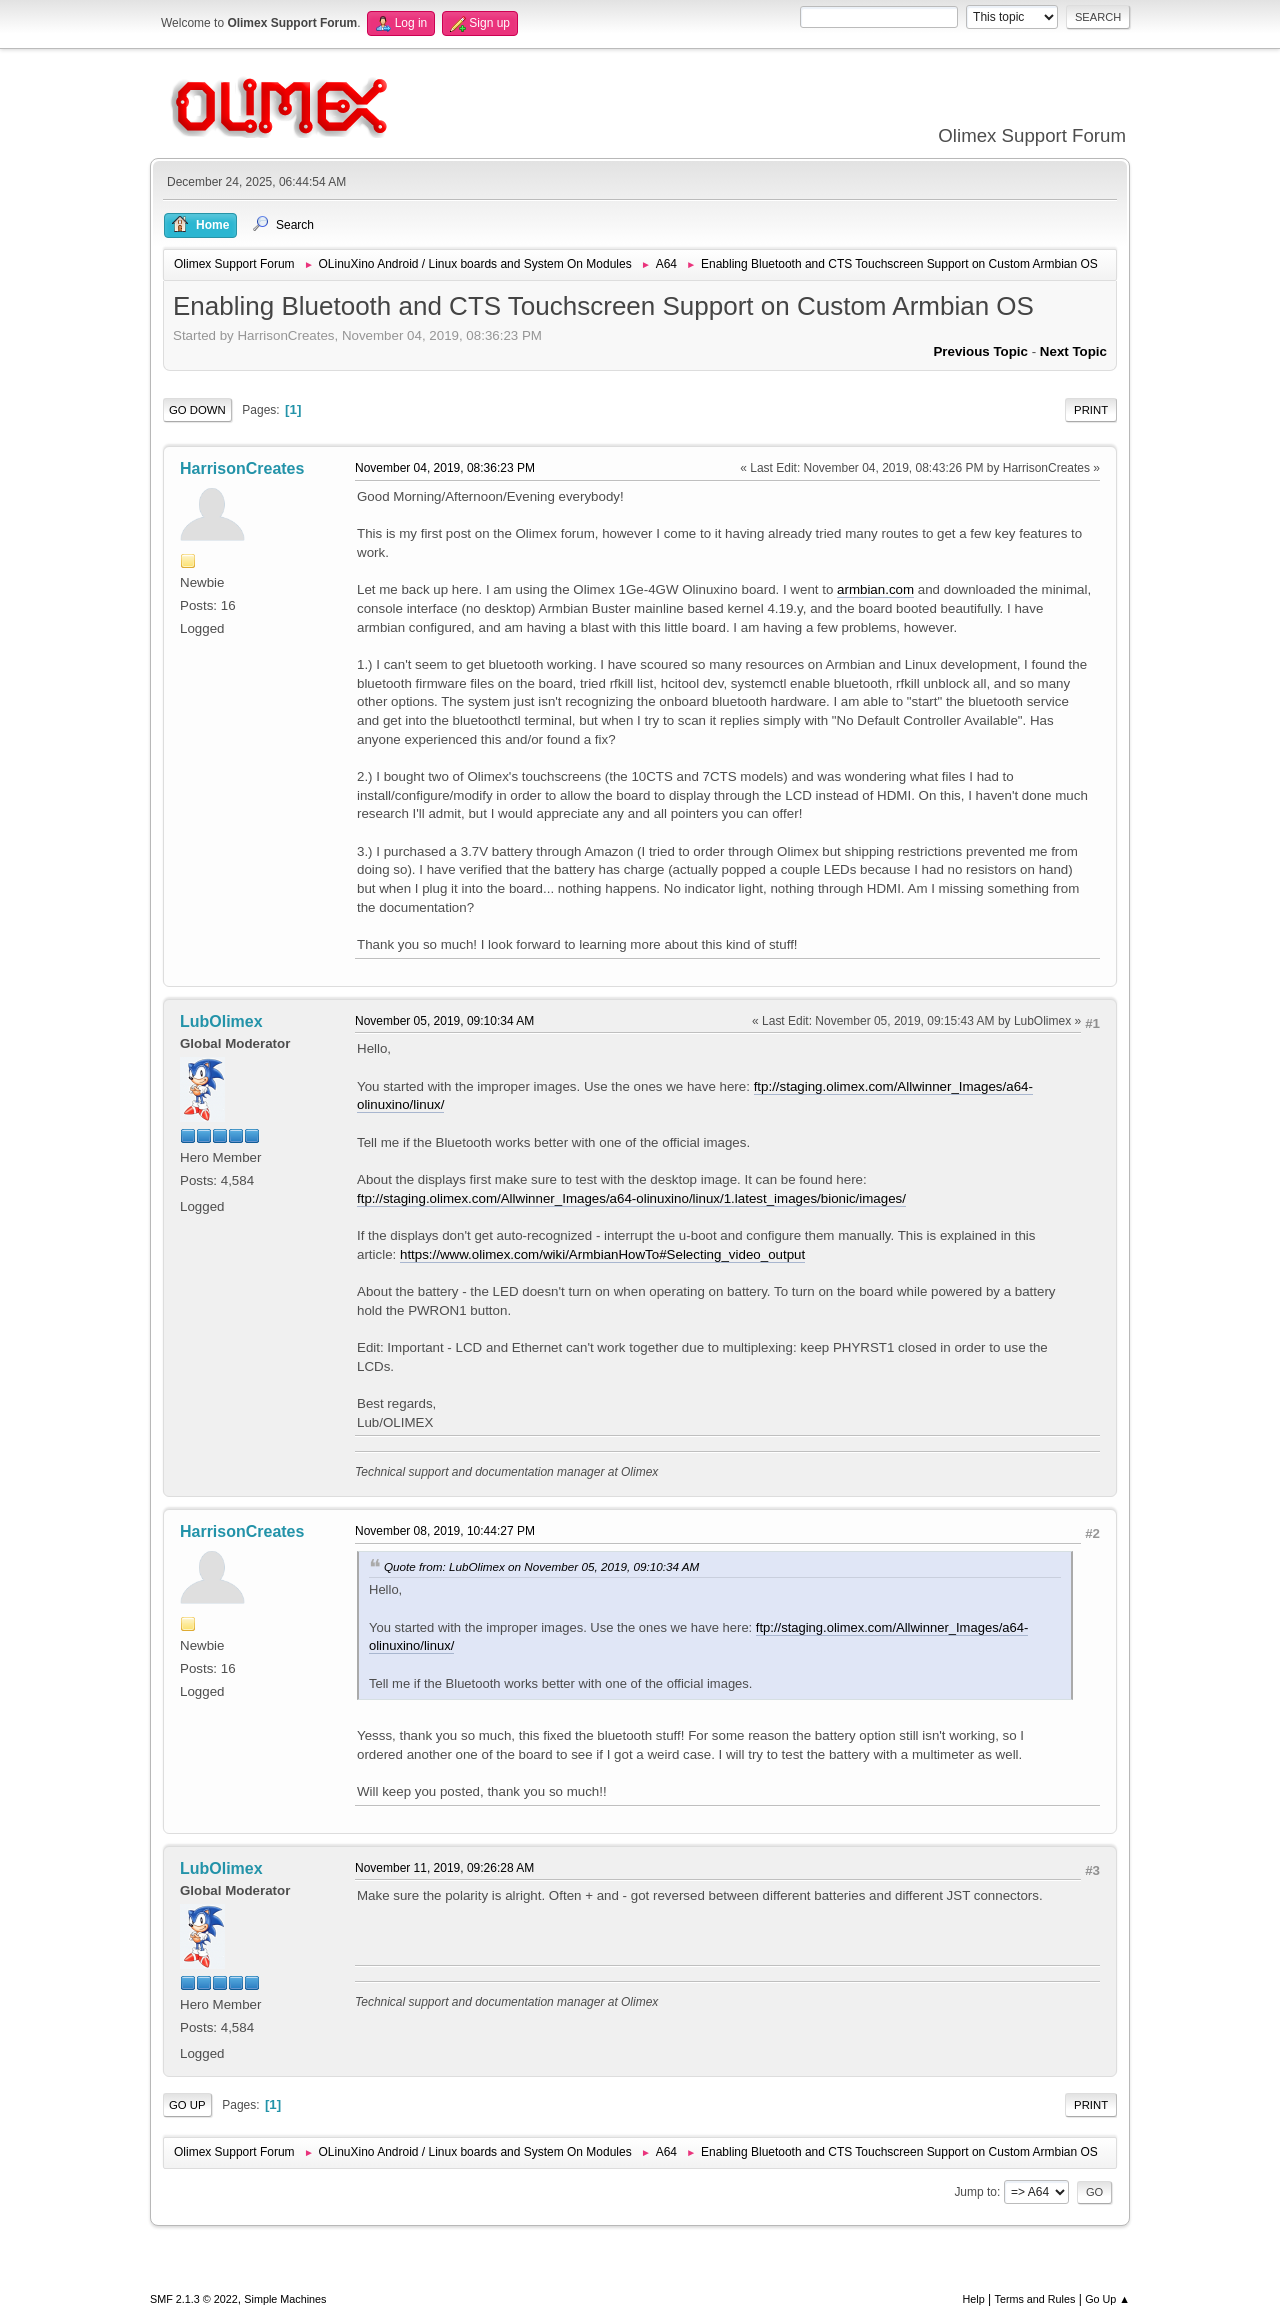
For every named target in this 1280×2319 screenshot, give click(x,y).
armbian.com (875, 589)
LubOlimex (221, 1021)
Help (974, 2299)
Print (1091, 410)
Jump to (975, 2192)
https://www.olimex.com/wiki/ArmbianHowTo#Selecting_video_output (602, 1254)
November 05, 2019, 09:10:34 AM (444, 1021)
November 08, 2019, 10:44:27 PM (445, 1531)
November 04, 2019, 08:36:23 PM (445, 468)
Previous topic (980, 351)
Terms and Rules (1035, 2299)
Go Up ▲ (1107, 2299)
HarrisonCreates (242, 468)
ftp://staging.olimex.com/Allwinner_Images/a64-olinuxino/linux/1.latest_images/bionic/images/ (631, 1198)
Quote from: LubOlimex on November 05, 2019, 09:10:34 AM (541, 1566)
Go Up (187, 2105)
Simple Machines (285, 2299)
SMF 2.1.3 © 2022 (194, 2299)
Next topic (1073, 351)
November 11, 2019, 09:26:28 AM (444, 1868)
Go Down (197, 410)
